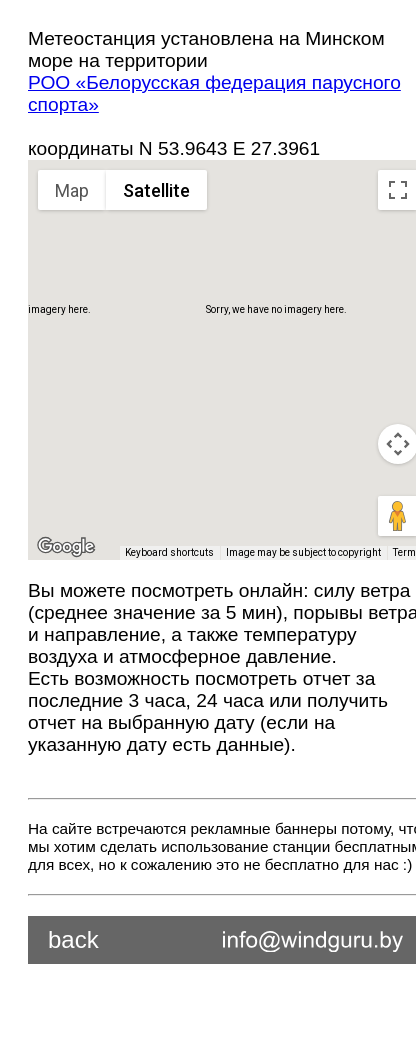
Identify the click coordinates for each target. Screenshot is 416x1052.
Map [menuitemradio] (72, 190)
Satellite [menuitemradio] (156, 190)
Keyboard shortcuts (169, 552)
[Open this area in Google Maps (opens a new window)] (66, 547)
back (73, 939)
